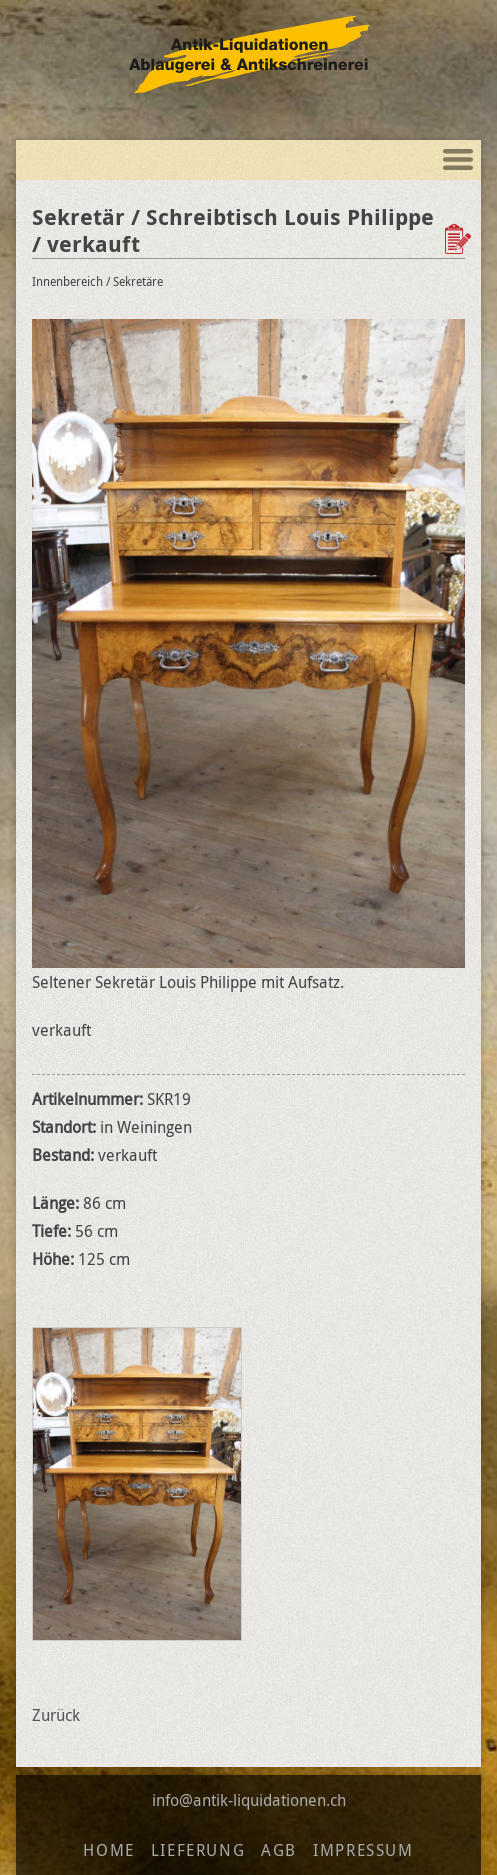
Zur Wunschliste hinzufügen (460, 239)
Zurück (56, 1715)
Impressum (363, 1850)
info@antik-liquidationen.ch (249, 1800)
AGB (279, 1850)
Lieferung (198, 1850)
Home (108, 1850)
